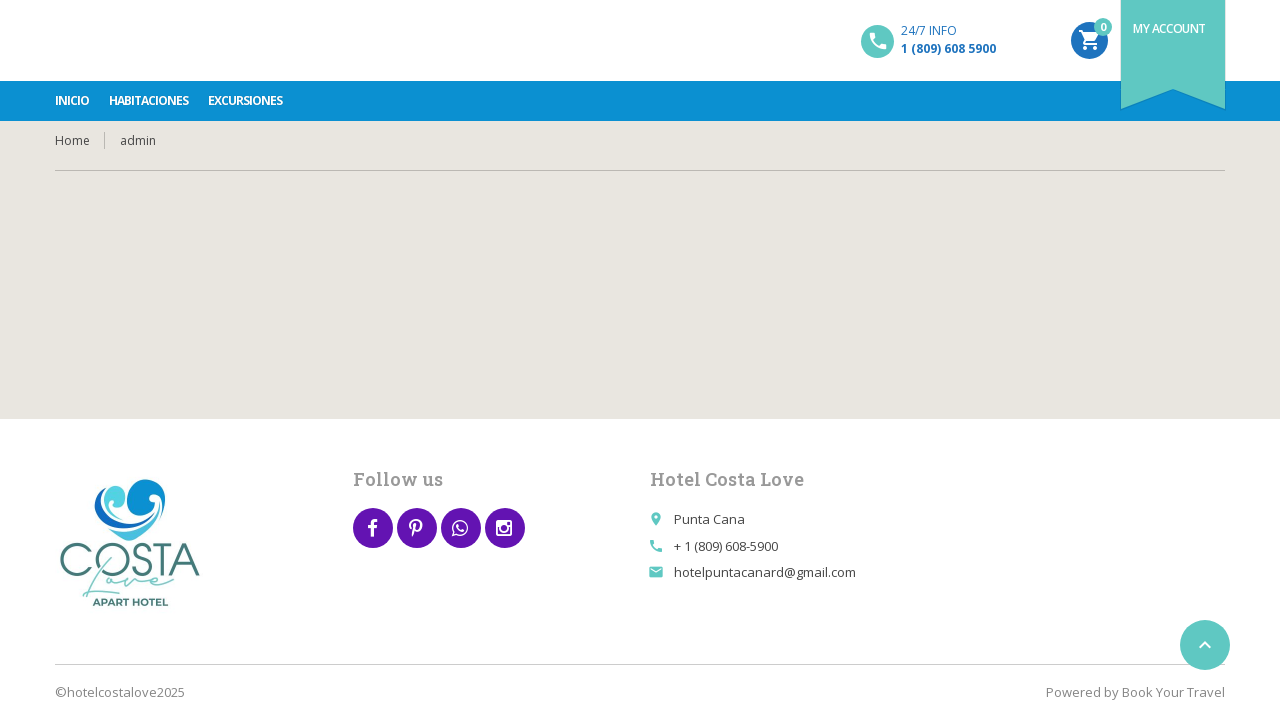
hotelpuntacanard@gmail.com (765, 572)
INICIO (72, 100)
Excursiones (245, 100)
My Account (1169, 28)
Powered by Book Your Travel (1135, 692)
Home (72, 140)
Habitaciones (148, 100)
